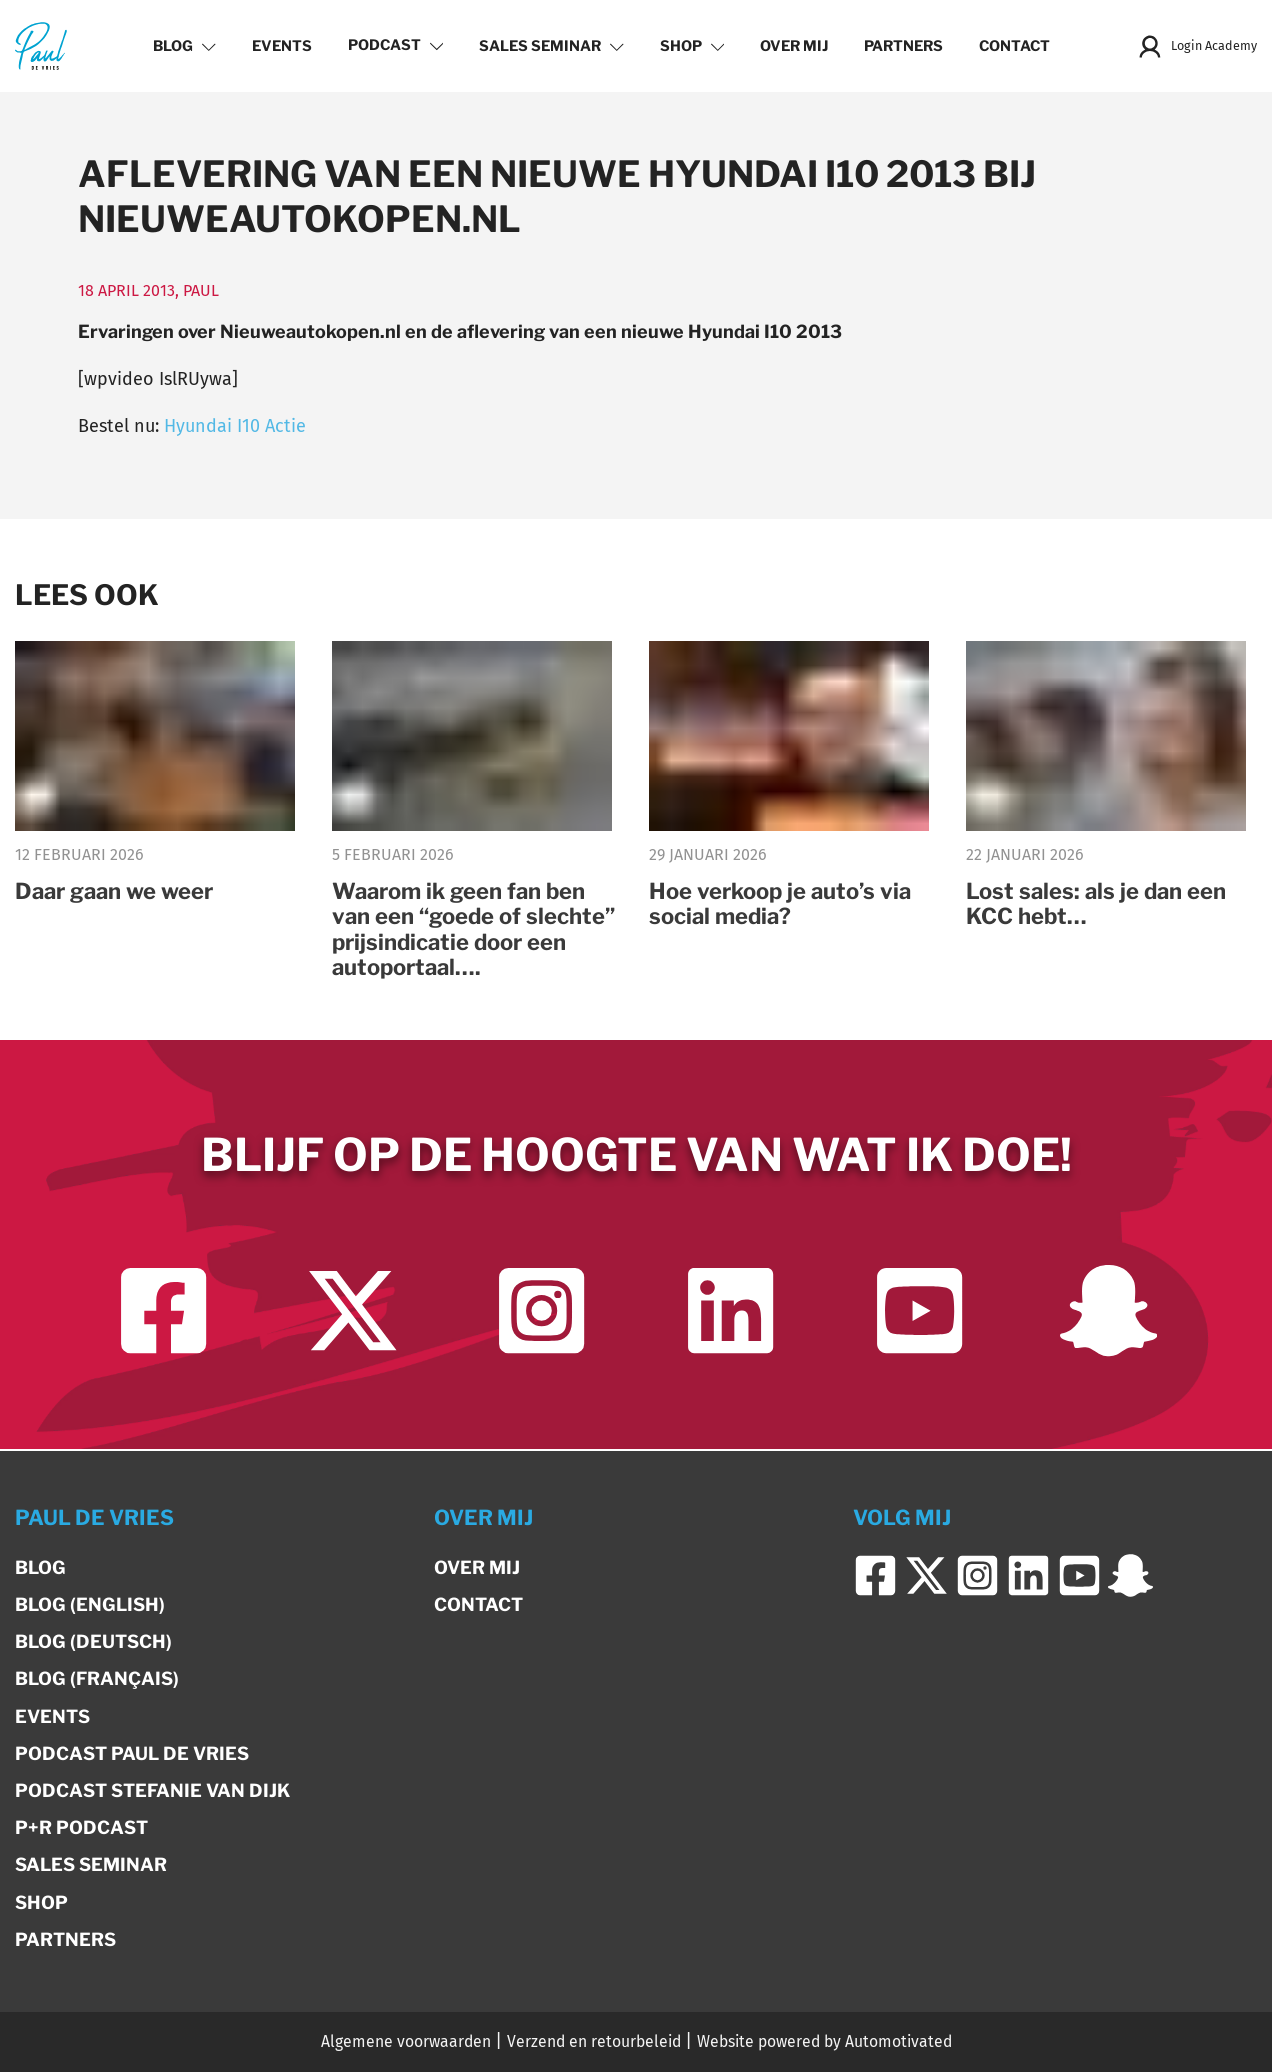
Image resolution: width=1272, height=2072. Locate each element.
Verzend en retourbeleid (594, 2041)
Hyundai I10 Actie (235, 426)
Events (278, 46)
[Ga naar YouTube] (919, 1312)
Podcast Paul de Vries (132, 1753)
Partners (900, 46)
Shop (688, 46)
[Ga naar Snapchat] (1108, 1312)
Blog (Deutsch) (93, 1641)
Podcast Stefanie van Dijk (152, 1790)
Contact (1011, 46)
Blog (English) (90, 1604)
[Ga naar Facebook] (163, 1312)
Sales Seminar (548, 46)
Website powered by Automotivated (824, 2041)
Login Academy (1193, 46)
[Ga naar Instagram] (541, 1312)
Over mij (791, 46)
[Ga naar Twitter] (352, 1312)
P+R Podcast (81, 1827)
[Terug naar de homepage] (41, 45)
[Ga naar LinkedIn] (730, 1312)
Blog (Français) (97, 1678)
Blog (181, 46)
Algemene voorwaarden (406, 2041)
